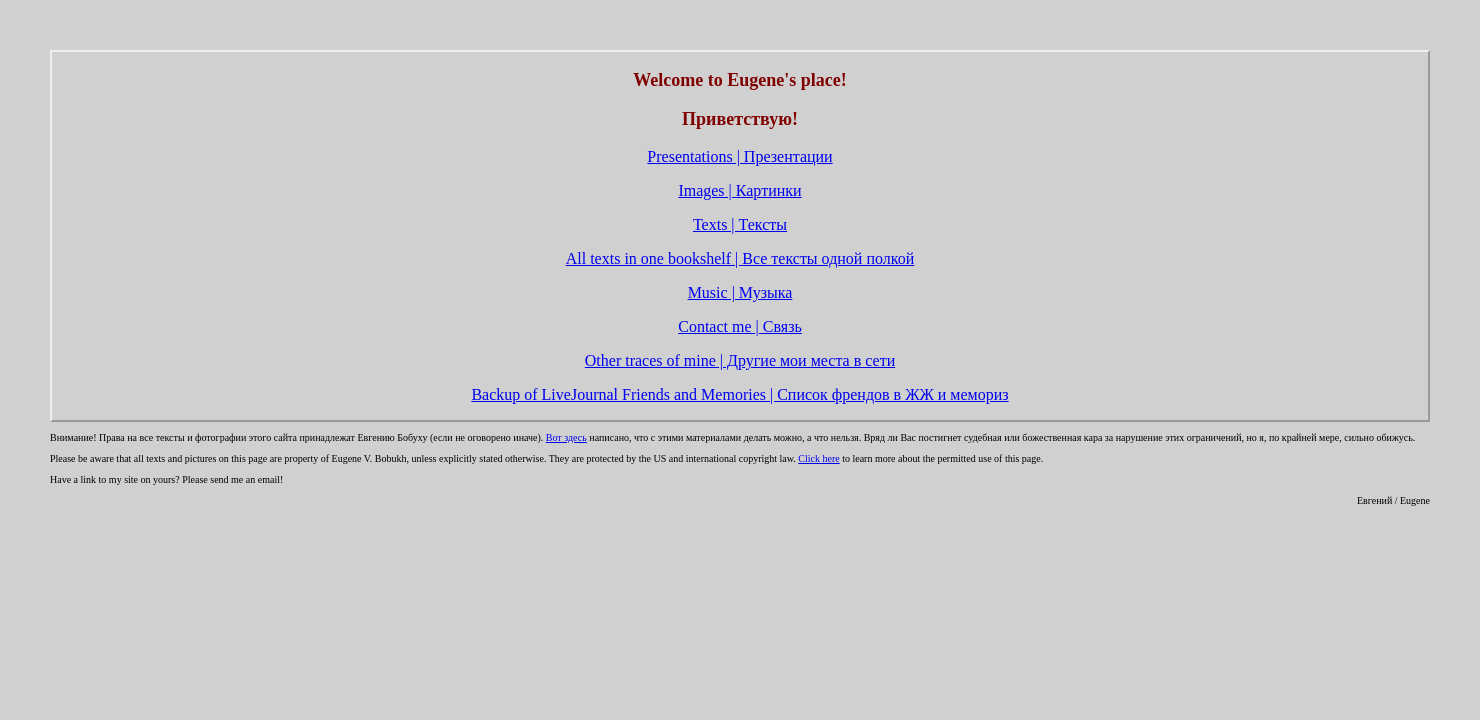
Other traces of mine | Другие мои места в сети (740, 360)
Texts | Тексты (740, 224)
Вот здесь (566, 437)
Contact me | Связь (740, 326)
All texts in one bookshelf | (740, 258)
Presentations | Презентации (739, 156)
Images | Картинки (739, 190)
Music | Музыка (740, 292)
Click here (818, 458)
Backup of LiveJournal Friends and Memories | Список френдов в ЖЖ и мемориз (739, 394)
